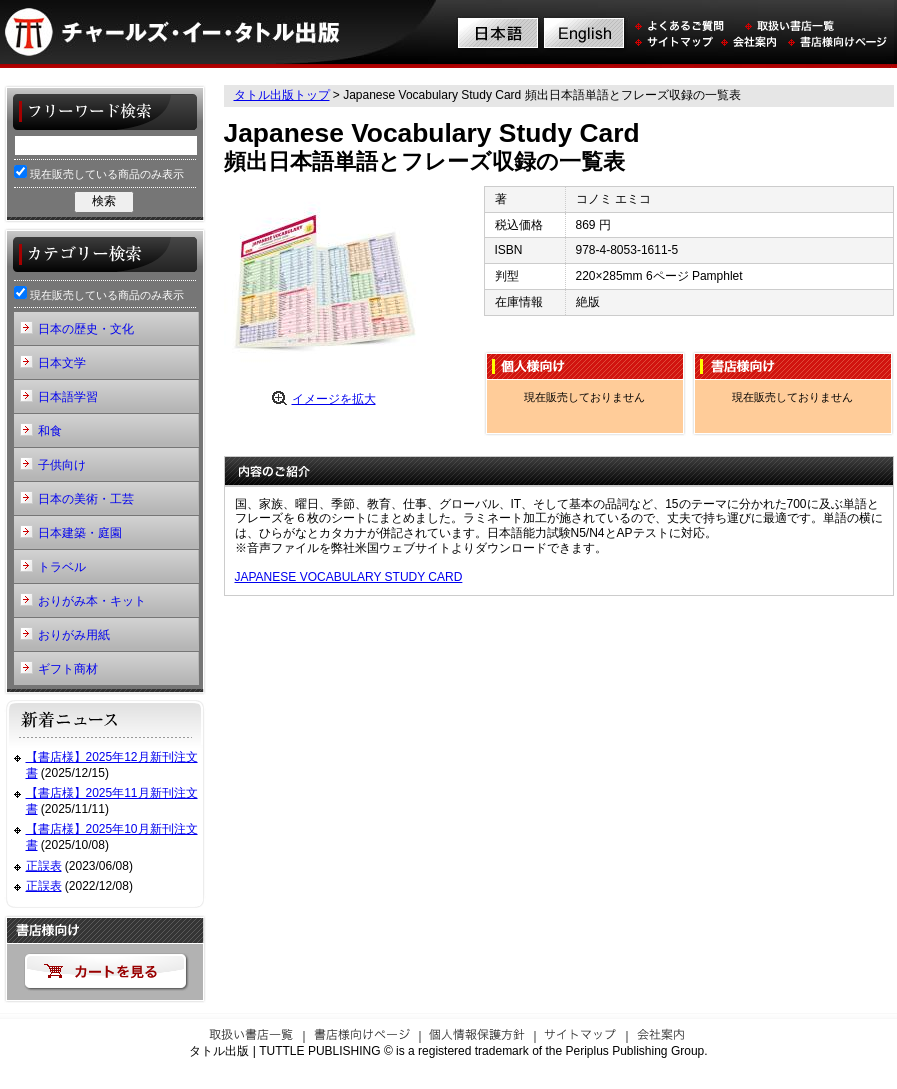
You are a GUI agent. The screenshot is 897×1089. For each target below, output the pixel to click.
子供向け (62, 465)
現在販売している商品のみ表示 (99, 172)
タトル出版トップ (282, 95)
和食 (50, 431)
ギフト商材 (68, 669)
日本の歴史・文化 (86, 329)
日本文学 (62, 363)
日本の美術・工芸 (86, 499)
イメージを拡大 (334, 399)
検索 (104, 201)
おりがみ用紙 (74, 635)
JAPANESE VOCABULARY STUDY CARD (349, 577)
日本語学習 (68, 397)
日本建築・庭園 (80, 533)
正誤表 (44, 866)
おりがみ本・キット (92, 601)
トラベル (62, 567)
